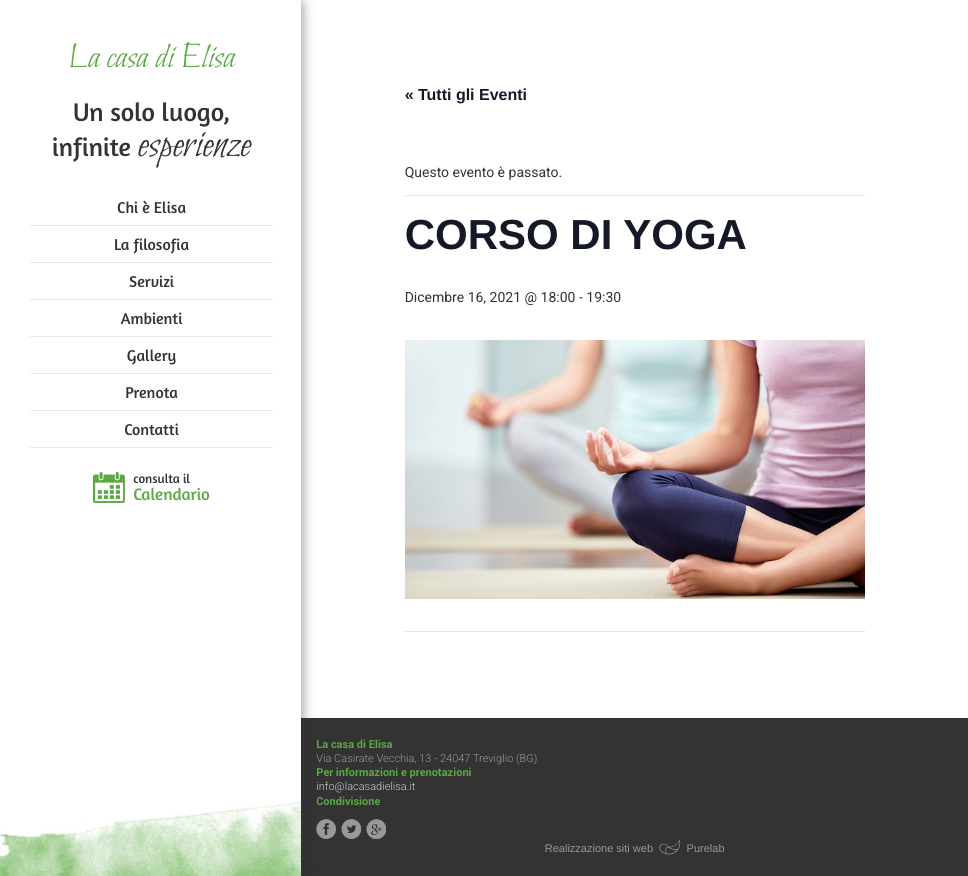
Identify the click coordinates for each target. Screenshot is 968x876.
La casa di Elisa (151, 59)
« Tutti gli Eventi (467, 95)
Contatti (151, 429)
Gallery (151, 355)
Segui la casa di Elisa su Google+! (378, 829)
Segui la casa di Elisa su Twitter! (353, 829)
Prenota (151, 392)
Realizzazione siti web (600, 849)
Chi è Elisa (151, 207)
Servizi (151, 281)
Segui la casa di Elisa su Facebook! (328, 829)
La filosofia (151, 244)
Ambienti (151, 318)
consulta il (171, 488)
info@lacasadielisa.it (367, 786)
